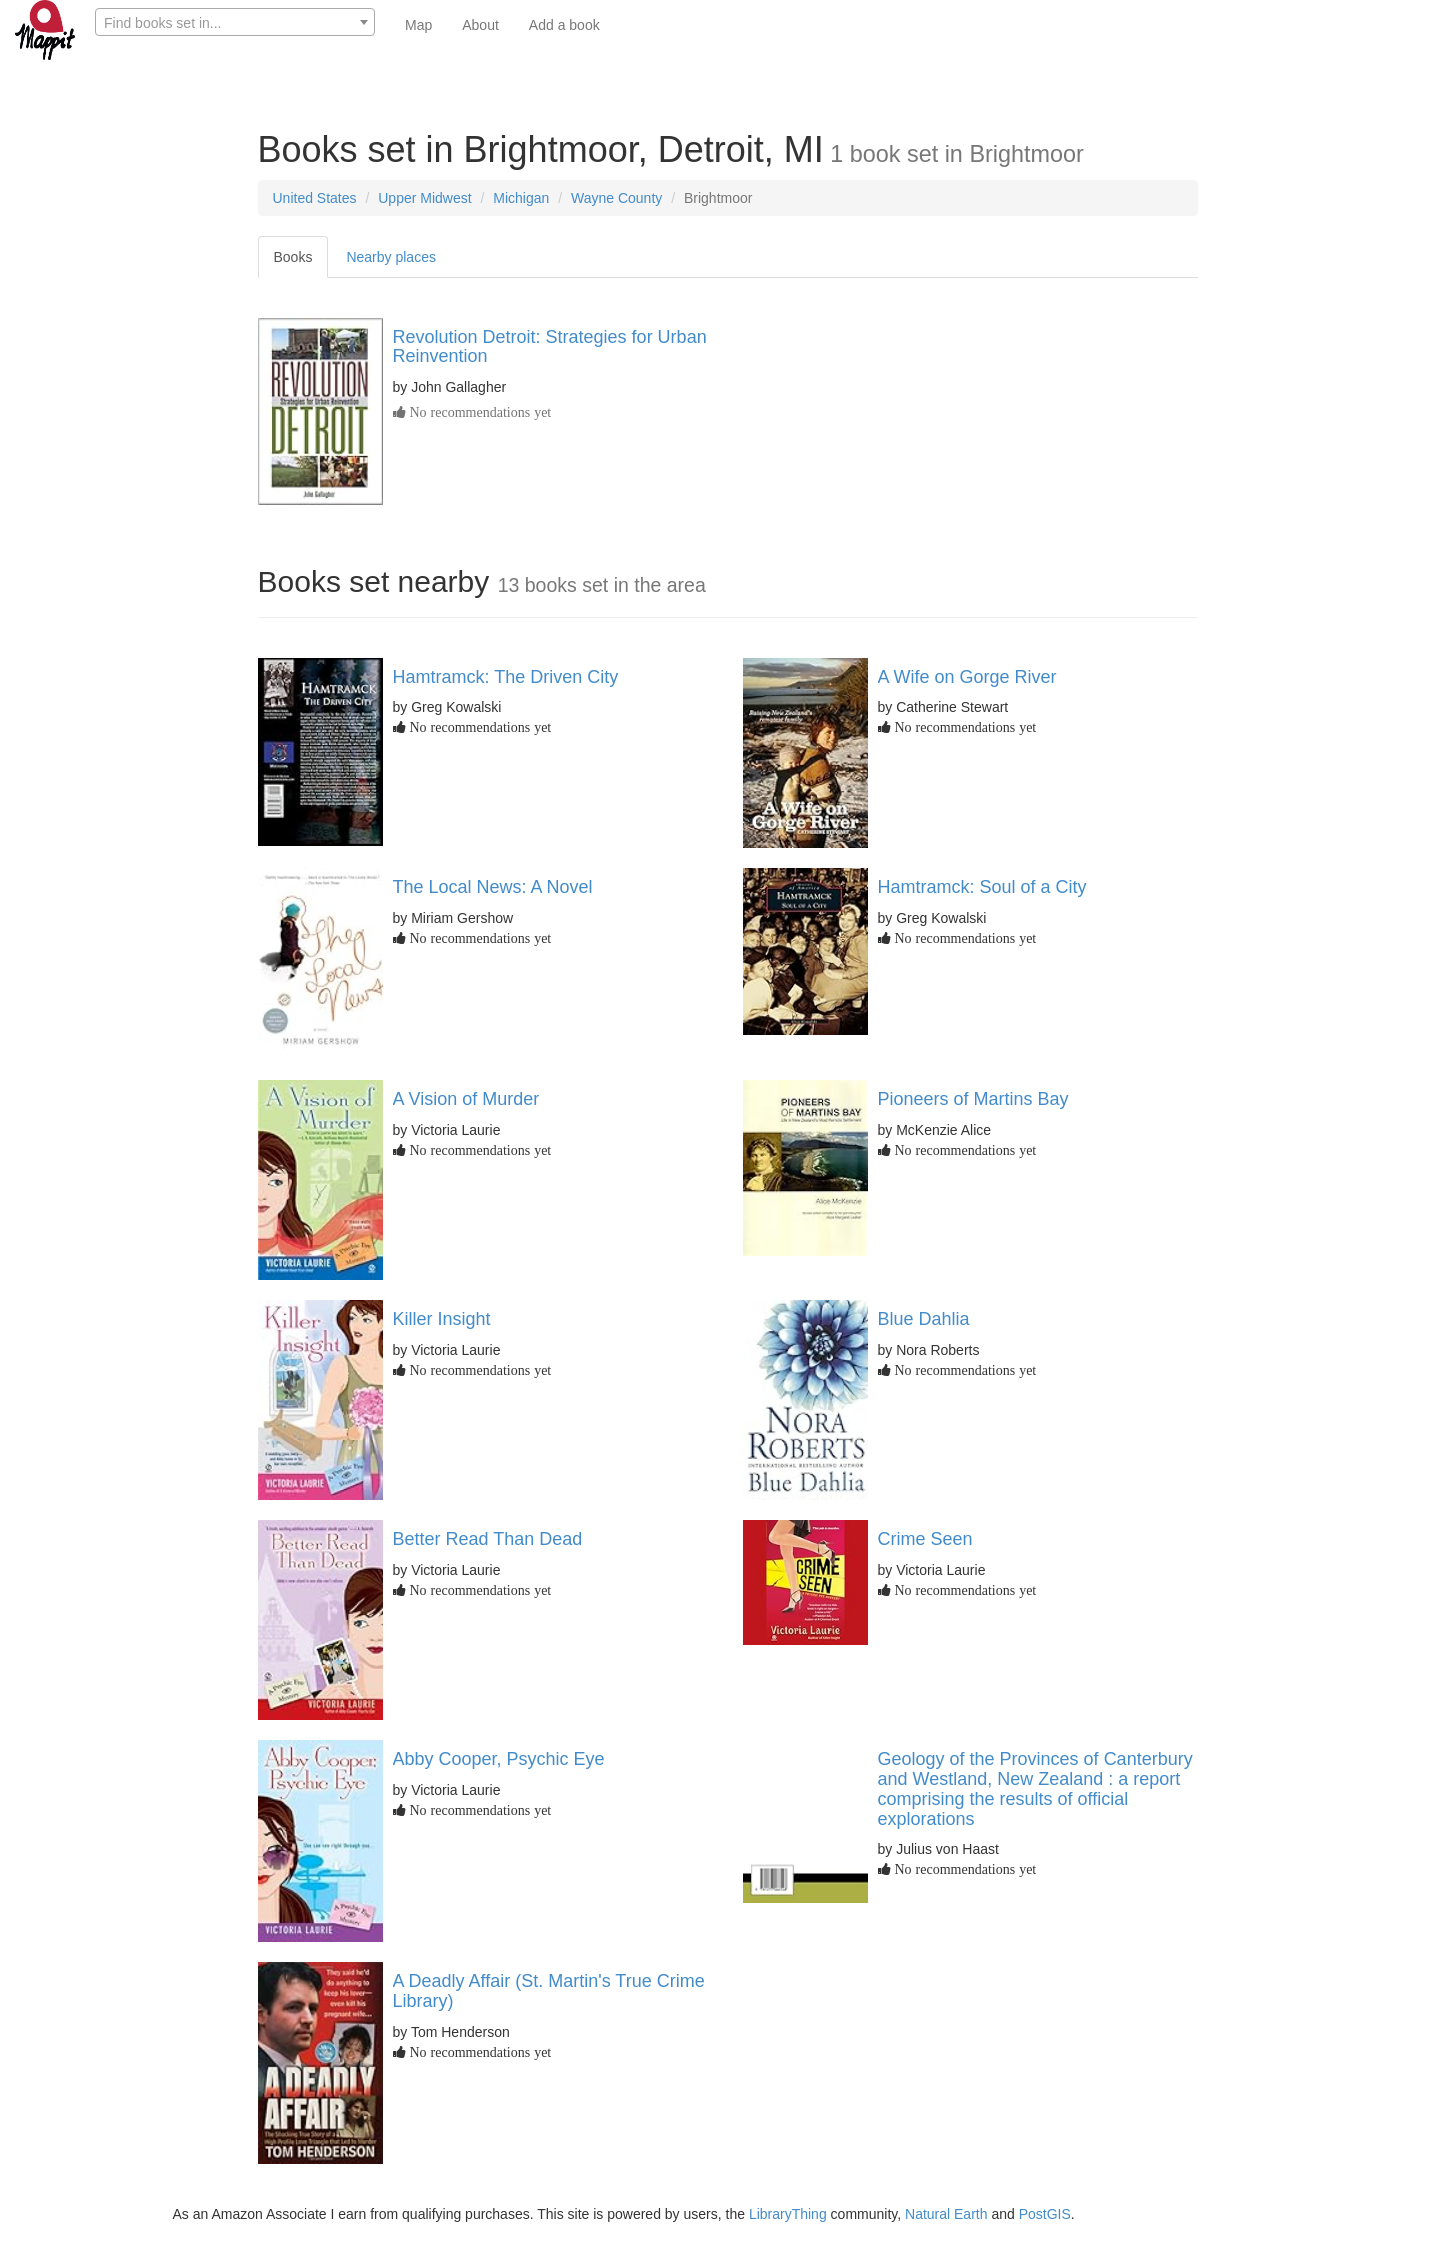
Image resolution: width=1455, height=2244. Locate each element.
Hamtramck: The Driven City (506, 677)
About (480, 25)
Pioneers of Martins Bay (973, 1099)
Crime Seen (925, 1539)
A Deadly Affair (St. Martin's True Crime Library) (549, 1991)
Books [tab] (293, 257)
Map (418, 25)
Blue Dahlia (924, 1319)
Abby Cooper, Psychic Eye (499, 1759)
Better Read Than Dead (488, 1539)
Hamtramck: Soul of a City (982, 887)
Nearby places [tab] (391, 257)
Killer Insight (442, 1319)
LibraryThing (788, 2214)
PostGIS (1045, 2214)
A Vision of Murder (466, 1099)
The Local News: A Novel (493, 887)
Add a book (564, 25)
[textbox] (235, 23)
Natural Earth (946, 2214)
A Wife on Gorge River (967, 677)
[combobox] (235, 22)
